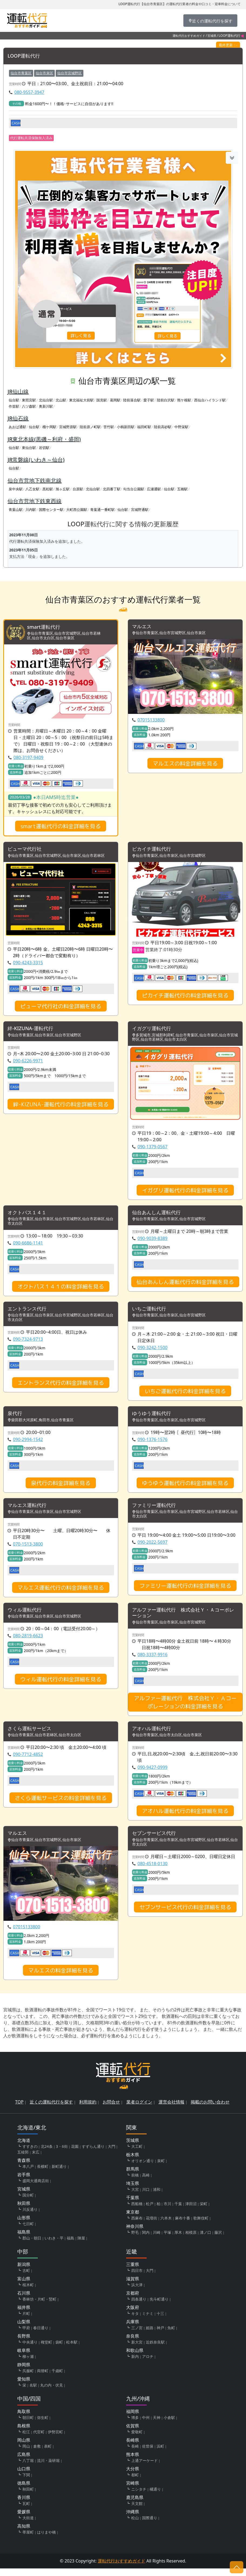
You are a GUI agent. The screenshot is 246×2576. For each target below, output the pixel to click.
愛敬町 (137, 2439)
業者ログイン (139, 2109)
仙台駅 (14, 400)
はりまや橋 (46, 2539)
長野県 (23, 2344)
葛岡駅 (115, 400)
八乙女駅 (32, 489)
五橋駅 (182, 489)
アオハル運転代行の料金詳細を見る (185, 1817)
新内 (135, 2364)
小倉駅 (169, 2425)
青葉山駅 (16, 509)
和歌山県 (134, 2358)
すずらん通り (93, 2153)
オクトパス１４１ (29, 1215)
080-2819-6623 (28, 1641)
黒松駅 (47, 489)
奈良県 (132, 2344)
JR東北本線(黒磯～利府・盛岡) (44, 439)
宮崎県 (132, 2491)
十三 (160, 2321)
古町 (26, 2278)
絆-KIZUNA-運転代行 (33, 1030)
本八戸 (28, 2173)
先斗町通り (159, 2306)
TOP (19, 2109)
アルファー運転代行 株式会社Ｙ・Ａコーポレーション (183, 1618)
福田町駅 (144, 427)
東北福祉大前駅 (81, 400)
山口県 (23, 2476)
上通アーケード (144, 2468)
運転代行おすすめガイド (189, 36)
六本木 (166, 2225)
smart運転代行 (45, 627)
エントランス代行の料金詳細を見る (61, 1386)
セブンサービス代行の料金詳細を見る (185, 1914)
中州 (146, 2425)
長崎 (135, 2453)
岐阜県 (23, 2358)
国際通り (149, 2525)
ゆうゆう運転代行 (153, 1417)
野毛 (135, 2239)
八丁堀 (28, 2468)
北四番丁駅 (111, 489)
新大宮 (137, 2349)
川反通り (30, 2216)
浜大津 (137, 2292)
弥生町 (42, 2425)
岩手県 (23, 2182)
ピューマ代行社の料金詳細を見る (60, 1007)
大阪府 (132, 2315)
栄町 (203, 2211)
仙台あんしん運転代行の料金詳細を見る (185, 1284)
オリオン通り (142, 2168)
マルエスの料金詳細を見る (185, 764)
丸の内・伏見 (51, 2392)
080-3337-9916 (152, 1660)
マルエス (143, 627)
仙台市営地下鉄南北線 (35, 480)
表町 (48, 2453)
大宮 (135, 2196)
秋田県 (23, 2211)
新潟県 (23, 2272)
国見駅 (101, 400)
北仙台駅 (46, 400)
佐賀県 (132, 2433)
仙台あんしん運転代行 (159, 1215)
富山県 (23, 2286)
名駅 (33, 2392)
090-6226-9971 (28, 1063)
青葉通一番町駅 (102, 509)
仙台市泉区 (44, 73)
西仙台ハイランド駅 (210, 400)
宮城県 (211, 36)
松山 (135, 2525)
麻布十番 (182, 2225)
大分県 (132, 2476)
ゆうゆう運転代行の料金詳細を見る (185, 1487)
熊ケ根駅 (184, 400)
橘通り (155, 2496)
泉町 (161, 2168)
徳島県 (23, 2491)
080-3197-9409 (28, 758)
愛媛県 (23, 2519)
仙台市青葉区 (21, 73)
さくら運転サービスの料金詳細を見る (61, 1804)
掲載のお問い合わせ (210, 2109)
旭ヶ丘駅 (63, 489)
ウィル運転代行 (26, 1615)
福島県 (23, 2239)
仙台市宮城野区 (69, 73)
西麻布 (137, 2225)
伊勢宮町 (55, 2439)
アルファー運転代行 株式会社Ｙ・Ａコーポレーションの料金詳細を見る (185, 1708)
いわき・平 (54, 2245)
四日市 (137, 2278)
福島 (70, 2245)
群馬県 (132, 2176)
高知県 (23, 2534)
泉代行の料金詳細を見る (60, 1487)
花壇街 (151, 2225)
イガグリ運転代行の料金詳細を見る (185, 1192)
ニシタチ (138, 2496)
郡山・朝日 (31, 2245)
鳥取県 (23, 2419)
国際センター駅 (51, 509)
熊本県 (132, 2462)
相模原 (191, 2239)
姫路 (149, 2335)
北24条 (47, 2153)
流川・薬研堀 (48, 2468)
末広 (35, 2159)
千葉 (178, 2211)
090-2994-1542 (28, 1443)
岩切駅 (44, 447)
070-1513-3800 (28, 1549)
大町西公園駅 (76, 509)
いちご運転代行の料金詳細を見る (185, 1394)
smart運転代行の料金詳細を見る (61, 827)
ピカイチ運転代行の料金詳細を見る (185, 996)
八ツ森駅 (29, 406)
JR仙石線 (18, 418)
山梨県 (23, 2329)
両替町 (42, 2378)
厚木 (178, 2239)
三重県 (132, 2272)
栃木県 (132, 2162)
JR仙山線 (18, 391)
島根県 (23, 2433)
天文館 (137, 2511)
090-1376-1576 (152, 1443)
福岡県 (132, 2419)
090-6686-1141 (28, 1246)
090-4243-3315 (28, 964)
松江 (26, 2439)
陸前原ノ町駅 (90, 427)
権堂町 (46, 2349)
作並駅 (14, 406)
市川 (167, 2211)
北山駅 (61, 400)
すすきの (30, 2153)
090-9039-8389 (152, 1241)
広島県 (23, 2462)
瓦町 (26, 2511)
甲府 (26, 2335)
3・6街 (62, 2153)
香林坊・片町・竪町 (39, 2306)
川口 (146, 2196)
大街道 (28, 2525)
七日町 (28, 2231)
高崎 (146, 2182)
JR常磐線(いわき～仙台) (36, 460)
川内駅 (30, 509)
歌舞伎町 (200, 2225)
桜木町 (28, 2292)
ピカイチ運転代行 (153, 850)
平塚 (167, 2239)
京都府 (132, 2301)
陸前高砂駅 (162, 427)
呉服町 (28, 2378)
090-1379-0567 (152, 1149)
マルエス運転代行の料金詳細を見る (61, 1592)
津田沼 (191, 2211)
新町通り (59, 2173)
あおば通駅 (17, 427)
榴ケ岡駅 (49, 427)
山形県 (23, 2225)
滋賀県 (132, 2286)
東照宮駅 (29, 400)
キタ (135, 2321)
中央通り (30, 2349)
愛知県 (23, 2386)
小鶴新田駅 (125, 427)
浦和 (156, 2196)
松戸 (149, 2211)
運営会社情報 (171, 2109)
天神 (156, 2425)
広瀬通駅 (154, 489)
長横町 (42, 2173)
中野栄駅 (181, 427)
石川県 (23, 2301)
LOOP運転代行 (26, 56)
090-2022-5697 (152, 1547)
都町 (135, 2482)
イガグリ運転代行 (153, 1030)
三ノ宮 (137, 2335)
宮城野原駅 (68, 427)
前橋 (135, 2182)
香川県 (23, 2505)
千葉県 (132, 2205)
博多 (135, 2425)
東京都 (132, 2219)
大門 (111, 2153)
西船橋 (137, 2211)
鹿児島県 (134, 2505)
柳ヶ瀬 (28, 2364)
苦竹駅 (108, 427)
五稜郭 (23, 2159)
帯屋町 (28, 2539)
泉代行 (16, 1417)
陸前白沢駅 (165, 400)
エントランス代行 (29, 1312)
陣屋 (81, 2245)
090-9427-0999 (152, 1774)
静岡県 (23, 2372)
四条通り (138, 2306)
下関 (26, 2482)
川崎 (156, 2239)
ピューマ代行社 (26, 850)
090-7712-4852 (28, 1761)
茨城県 (132, 2148)
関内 (146, 2239)
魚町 (171, 2335)
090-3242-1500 (152, 1351)
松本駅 (71, 2349)
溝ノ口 (205, 2239)
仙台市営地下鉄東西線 (35, 501)
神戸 (160, 2335)
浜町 (160, 2453)
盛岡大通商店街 (35, 2188)
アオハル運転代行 (153, 1735)
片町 (26, 2321)
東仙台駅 (29, 447)
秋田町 (28, 2496)
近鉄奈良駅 (155, 2349)
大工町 (137, 2153)
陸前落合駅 (132, 400)
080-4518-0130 (152, 1871)
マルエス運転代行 (29, 1509)
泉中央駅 (16, 489)
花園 (75, 2153)
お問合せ (111, 2109)
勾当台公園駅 (133, 489)
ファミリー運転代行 (156, 1509)
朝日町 (28, 2425)
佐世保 (147, 2453)
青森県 (23, 2168)
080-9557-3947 (29, 92)
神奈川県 (134, 2234)
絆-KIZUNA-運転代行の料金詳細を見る (61, 1106)
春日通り (40, 2335)
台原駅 (78, 489)
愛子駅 (148, 400)
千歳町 (57, 2378)
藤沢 (218, 2239)
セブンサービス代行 (156, 1840)
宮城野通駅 (140, 509)
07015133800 (151, 721)
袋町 (59, 2349)
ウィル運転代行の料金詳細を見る (60, 1684)
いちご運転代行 (151, 1312)
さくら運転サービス (32, 1735)
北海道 (23, 2148)
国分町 (28, 2202)
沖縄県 (132, 2519)
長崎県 (132, 2448)
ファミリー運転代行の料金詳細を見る (185, 1590)
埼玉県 (132, 2191)
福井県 (23, 2315)
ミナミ (147, 2321)
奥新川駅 (46, 406)
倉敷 (37, 2453)
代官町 (39, 2439)
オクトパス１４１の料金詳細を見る (61, 1289)
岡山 (26, 2453)
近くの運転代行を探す (51, 2109)
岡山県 (23, 2448)
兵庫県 (132, 2329)
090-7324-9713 (28, 1343)
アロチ (147, 2364)
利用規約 (87, 2109)
